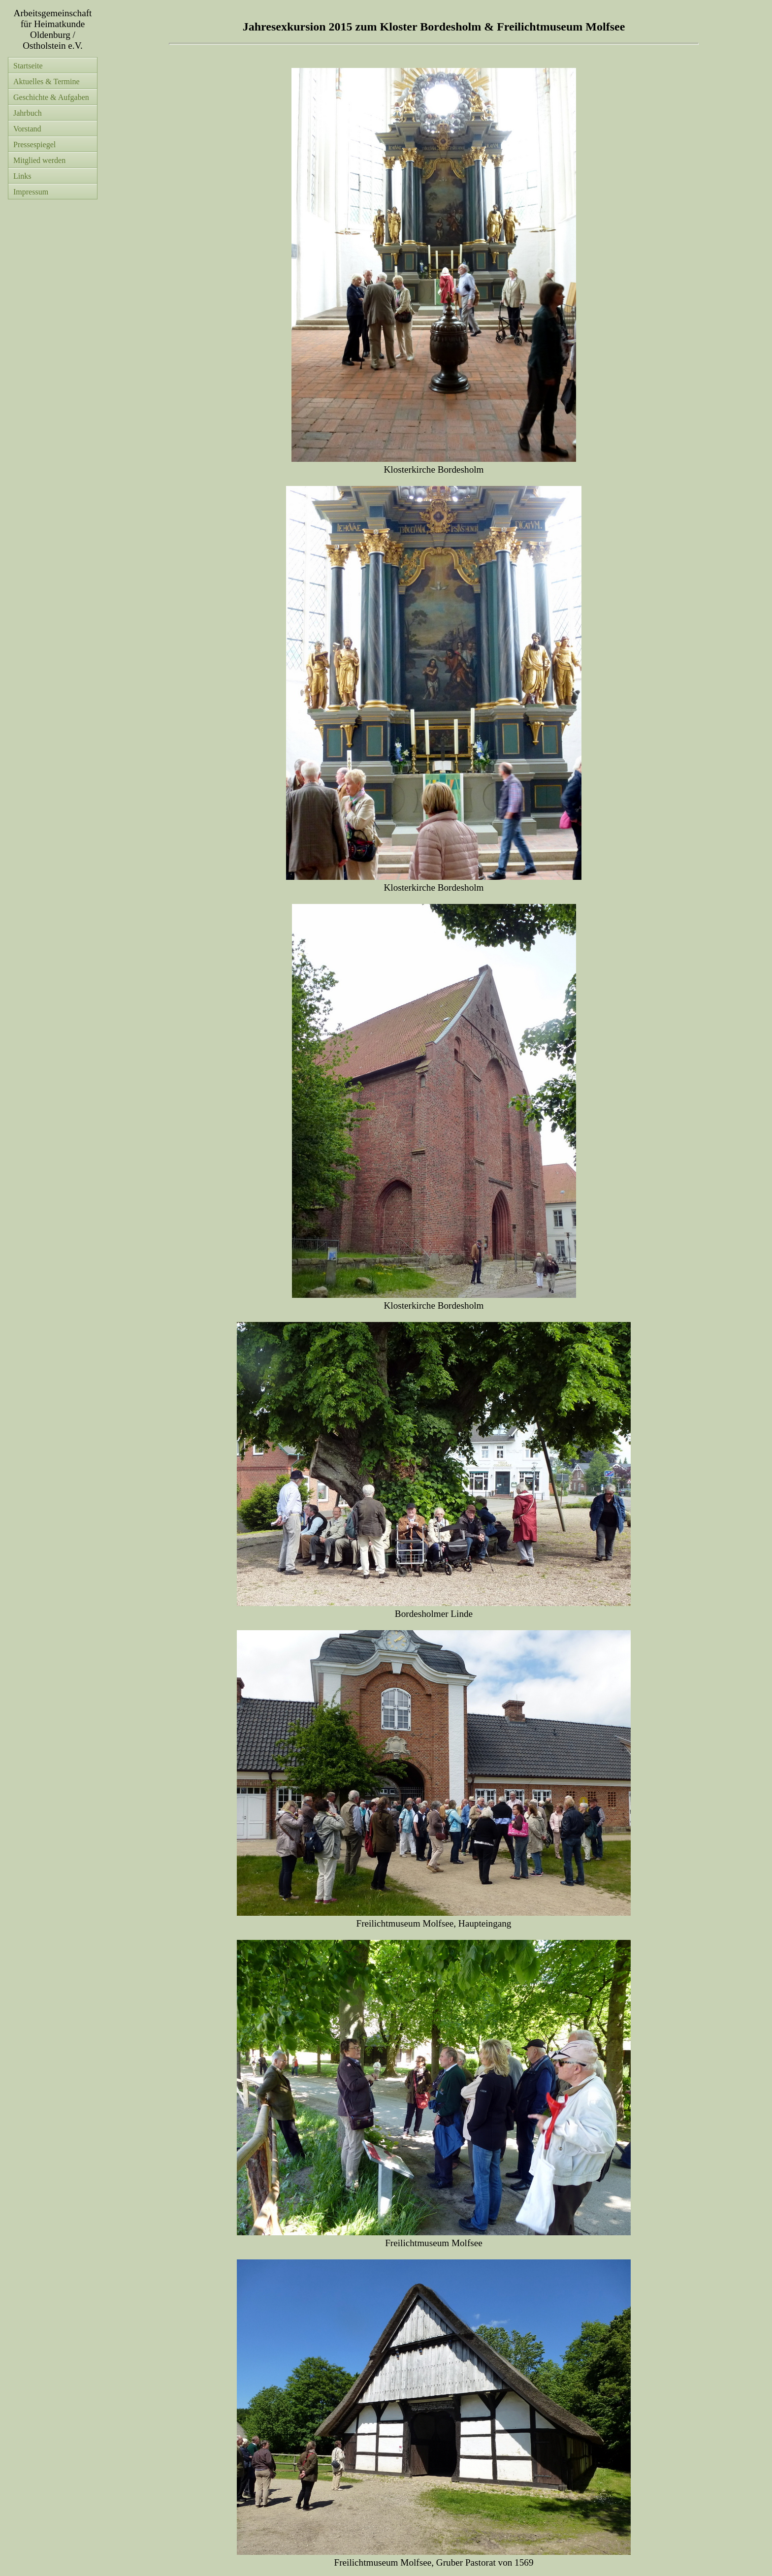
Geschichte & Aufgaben (51, 97)
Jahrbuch (27, 113)
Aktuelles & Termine (46, 81)
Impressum (30, 192)
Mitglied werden (39, 160)
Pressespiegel (34, 144)
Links (22, 176)
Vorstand (27, 129)
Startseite (28, 66)
